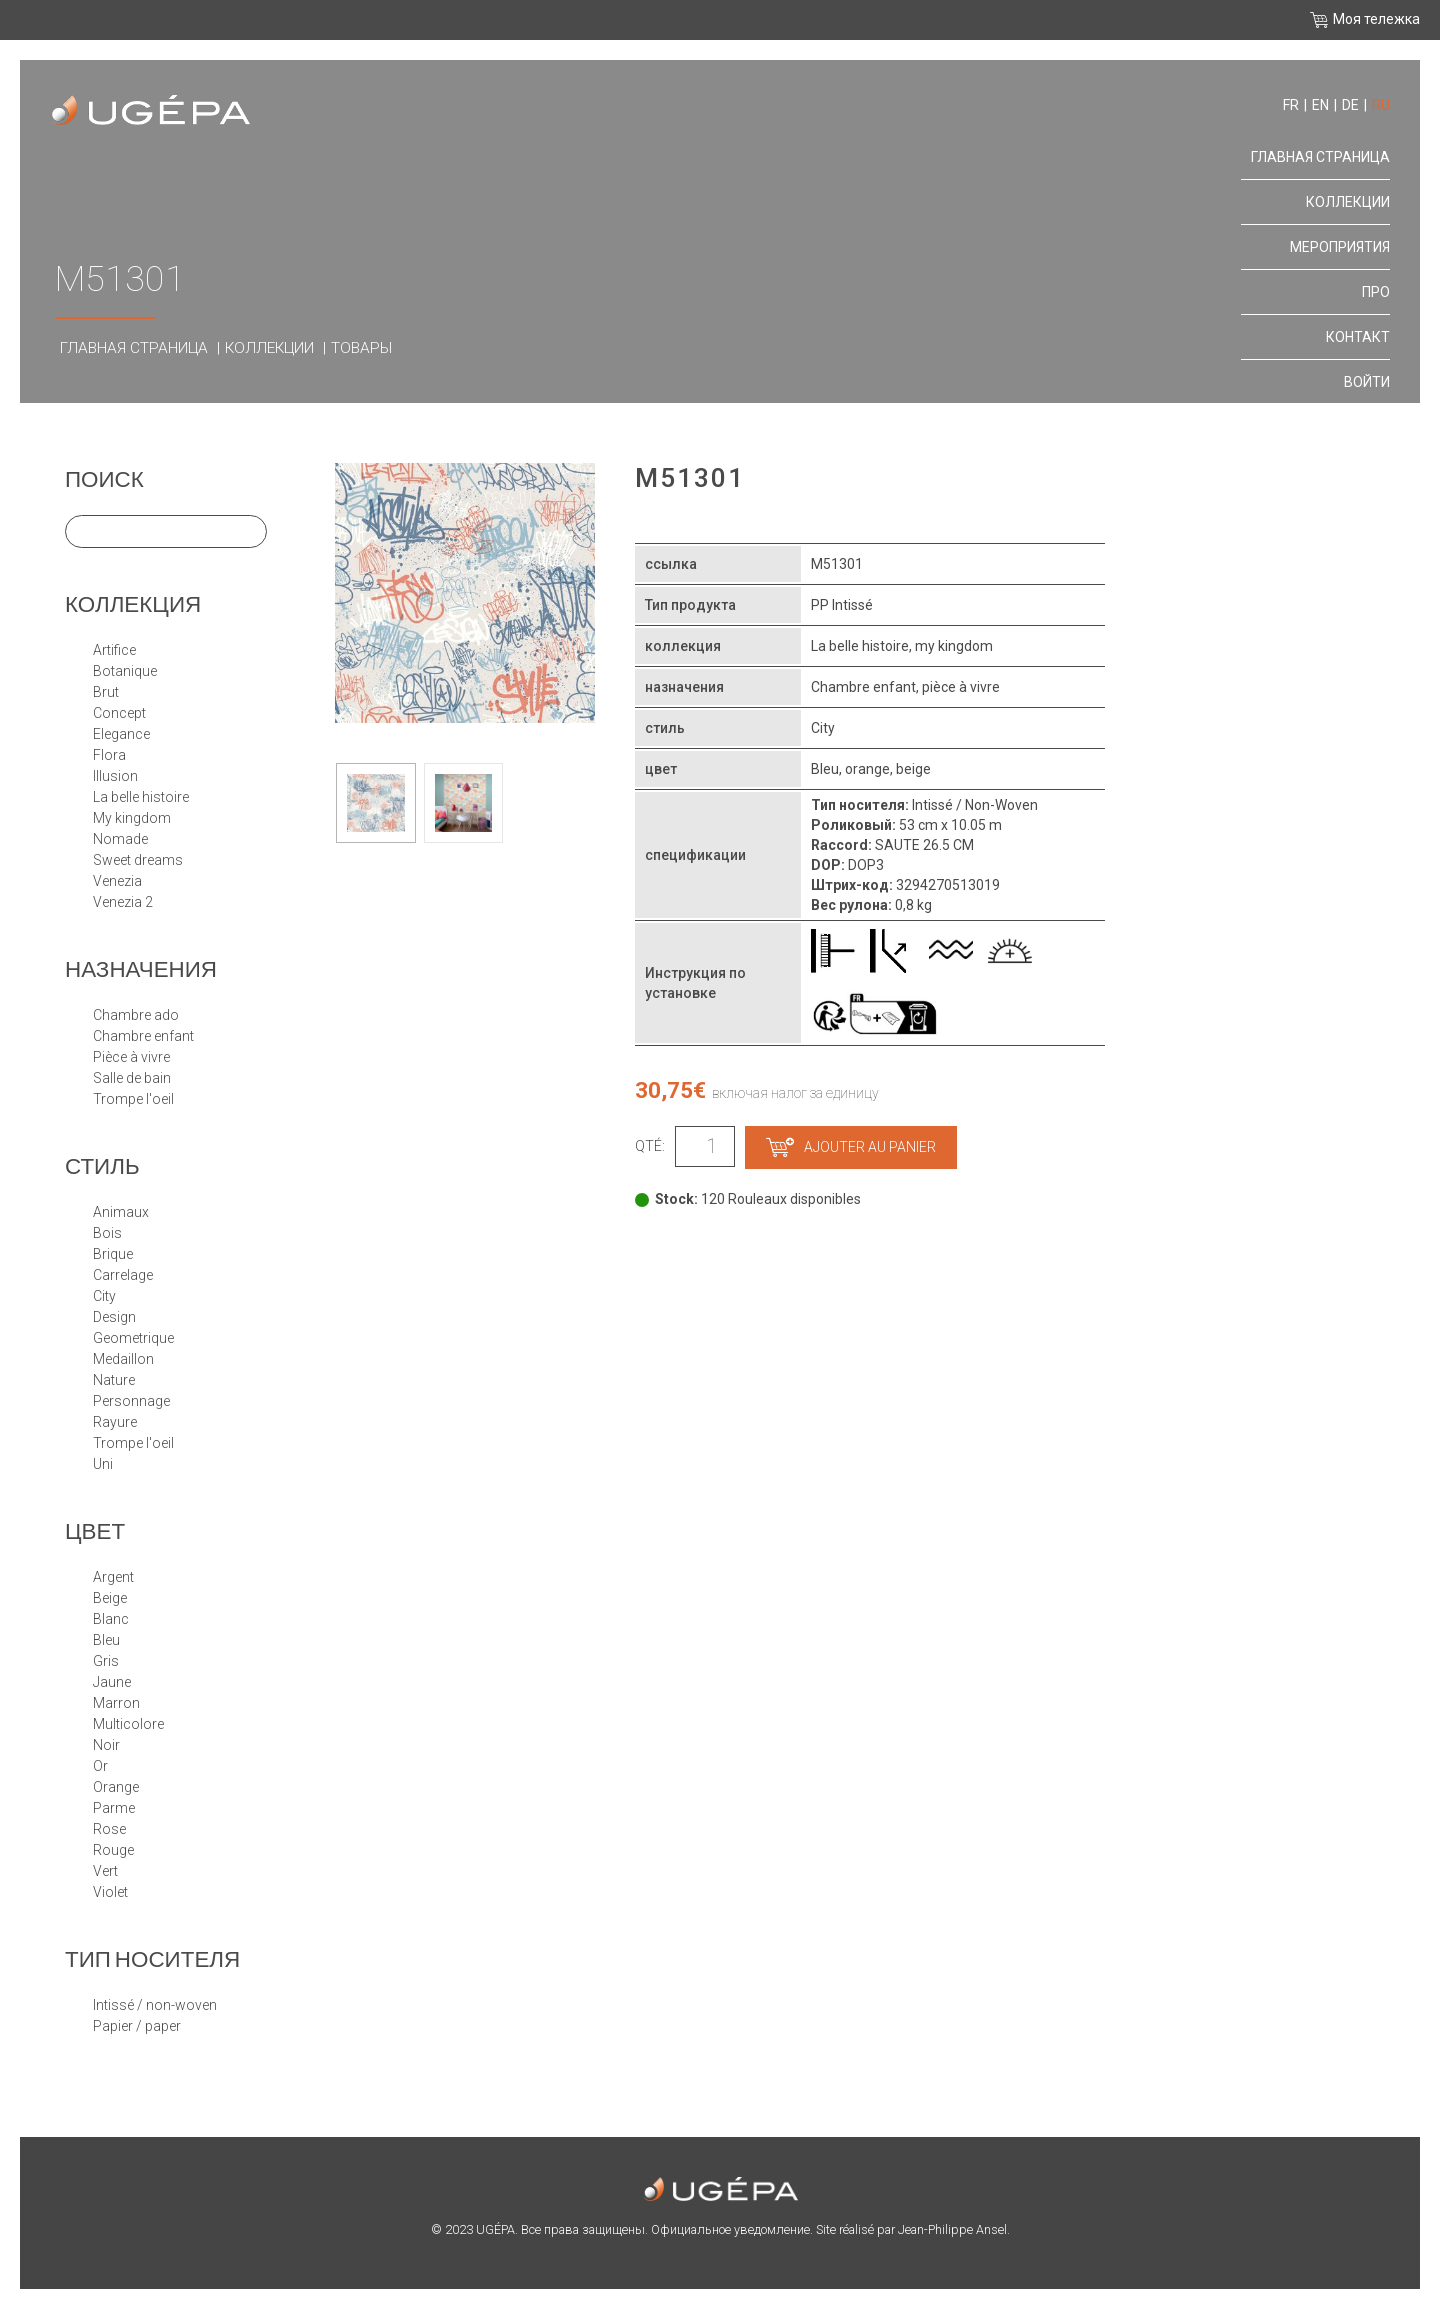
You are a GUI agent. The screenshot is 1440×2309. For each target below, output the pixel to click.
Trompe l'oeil (133, 1099)
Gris (106, 1661)
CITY (104, 1296)
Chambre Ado (136, 1015)
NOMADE (120, 839)
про (1376, 292)
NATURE (114, 1380)
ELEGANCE (121, 734)
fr (1291, 105)
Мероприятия (1340, 247)
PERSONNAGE (131, 1401)
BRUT (106, 692)
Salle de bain (132, 1078)
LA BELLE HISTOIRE (141, 797)
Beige (110, 1598)
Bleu (106, 1640)
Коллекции (269, 348)
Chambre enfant (143, 1036)
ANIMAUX (121, 1212)
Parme (114, 1808)
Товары (361, 348)
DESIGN (114, 1317)
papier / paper (137, 2026)
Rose (109, 1829)
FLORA (109, 755)
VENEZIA (117, 881)
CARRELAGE (123, 1275)
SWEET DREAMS (138, 860)
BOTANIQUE (125, 671)
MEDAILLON (123, 1359)
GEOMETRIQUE (133, 1338)
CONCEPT (119, 713)
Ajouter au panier (851, 1147)
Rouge (113, 1850)
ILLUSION (115, 776)
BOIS (107, 1233)
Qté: (650, 1146)
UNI (103, 1464)
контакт (1358, 337)
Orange (116, 1787)
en (1320, 105)
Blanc (111, 1619)
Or (100, 1766)
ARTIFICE (114, 650)
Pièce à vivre (131, 1057)
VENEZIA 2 (123, 902)
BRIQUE (113, 1254)
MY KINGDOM (132, 818)
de (1350, 105)
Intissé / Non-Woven (155, 2005)
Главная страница (134, 348)
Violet (110, 1892)
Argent (113, 1577)
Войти (1367, 382)
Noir (106, 1745)
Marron (116, 1703)
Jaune (112, 1682)
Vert (105, 1871)
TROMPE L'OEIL (133, 1443)
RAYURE (115, 1422)
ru (1381, 105)
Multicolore (128, 1724)
